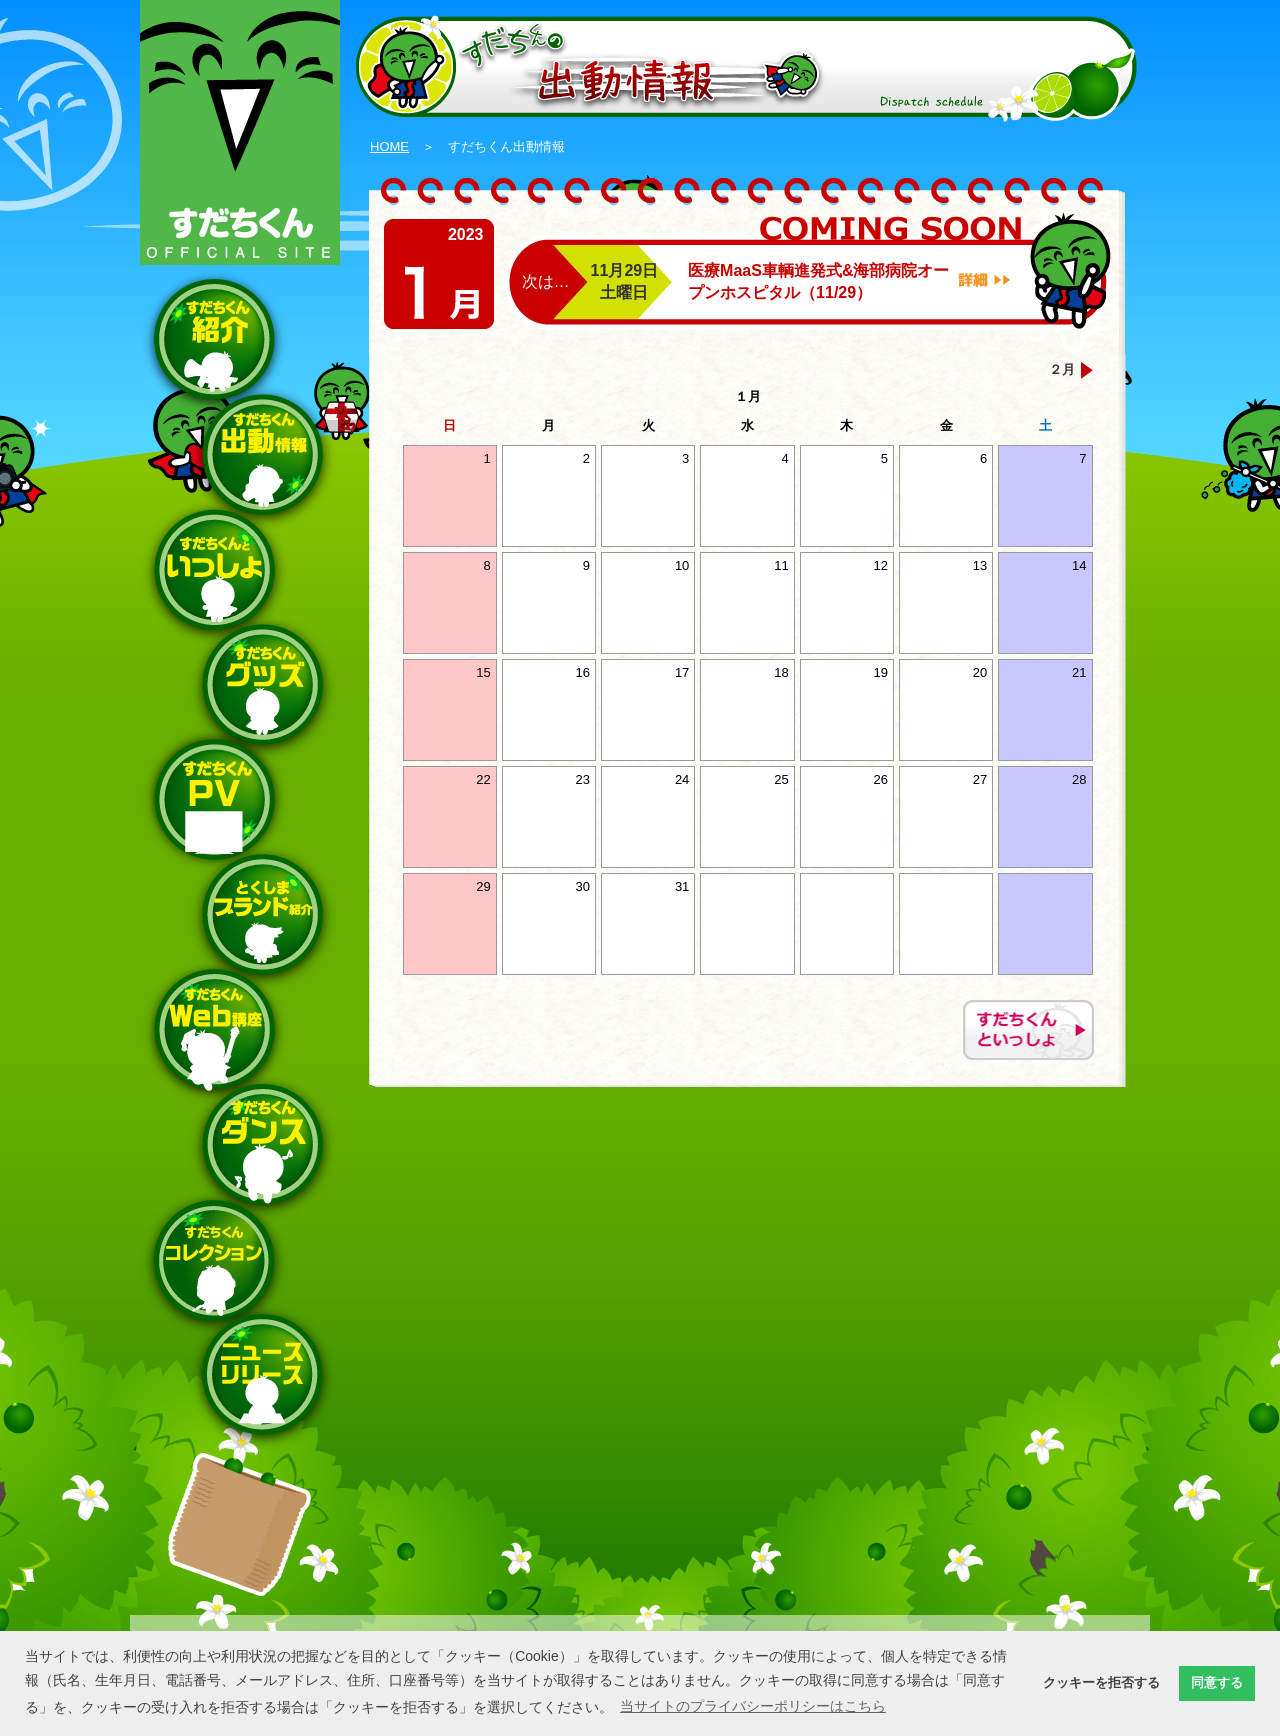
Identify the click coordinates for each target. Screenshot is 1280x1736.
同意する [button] (1217, 1683)
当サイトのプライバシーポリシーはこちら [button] (753, 1706)
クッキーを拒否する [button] (1101, 1683)
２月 (1062, 369)
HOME (389, 146)
